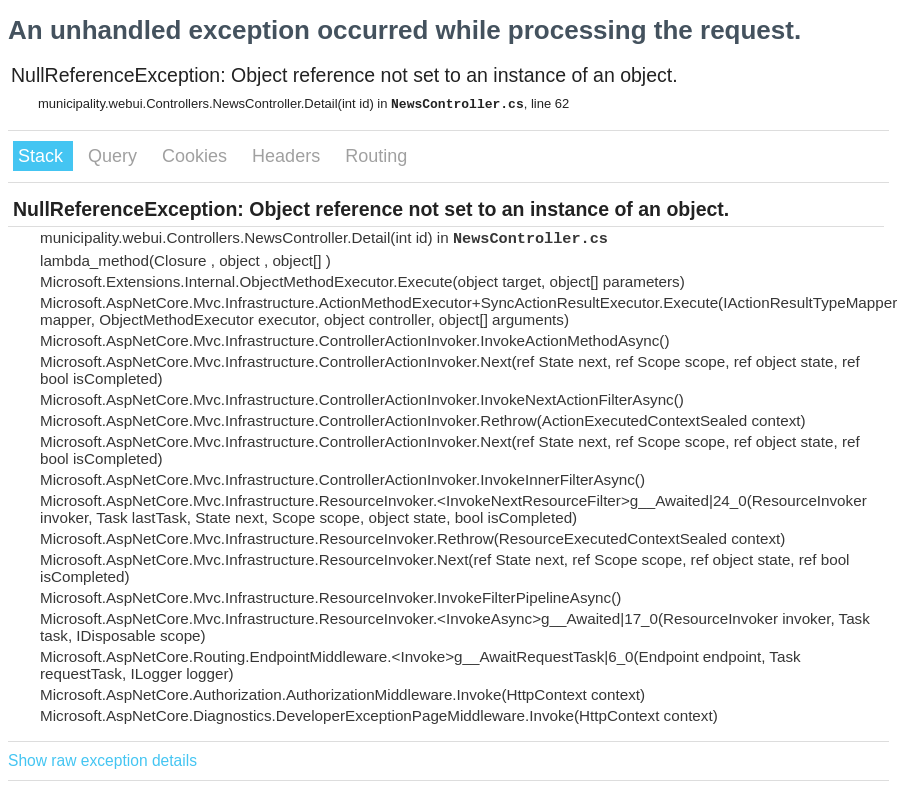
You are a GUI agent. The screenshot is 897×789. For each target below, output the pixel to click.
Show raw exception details (102, 760)
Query (115, 156)
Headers (288, 156)
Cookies (197, 156)
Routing (376, 156)
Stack (43, 156)
